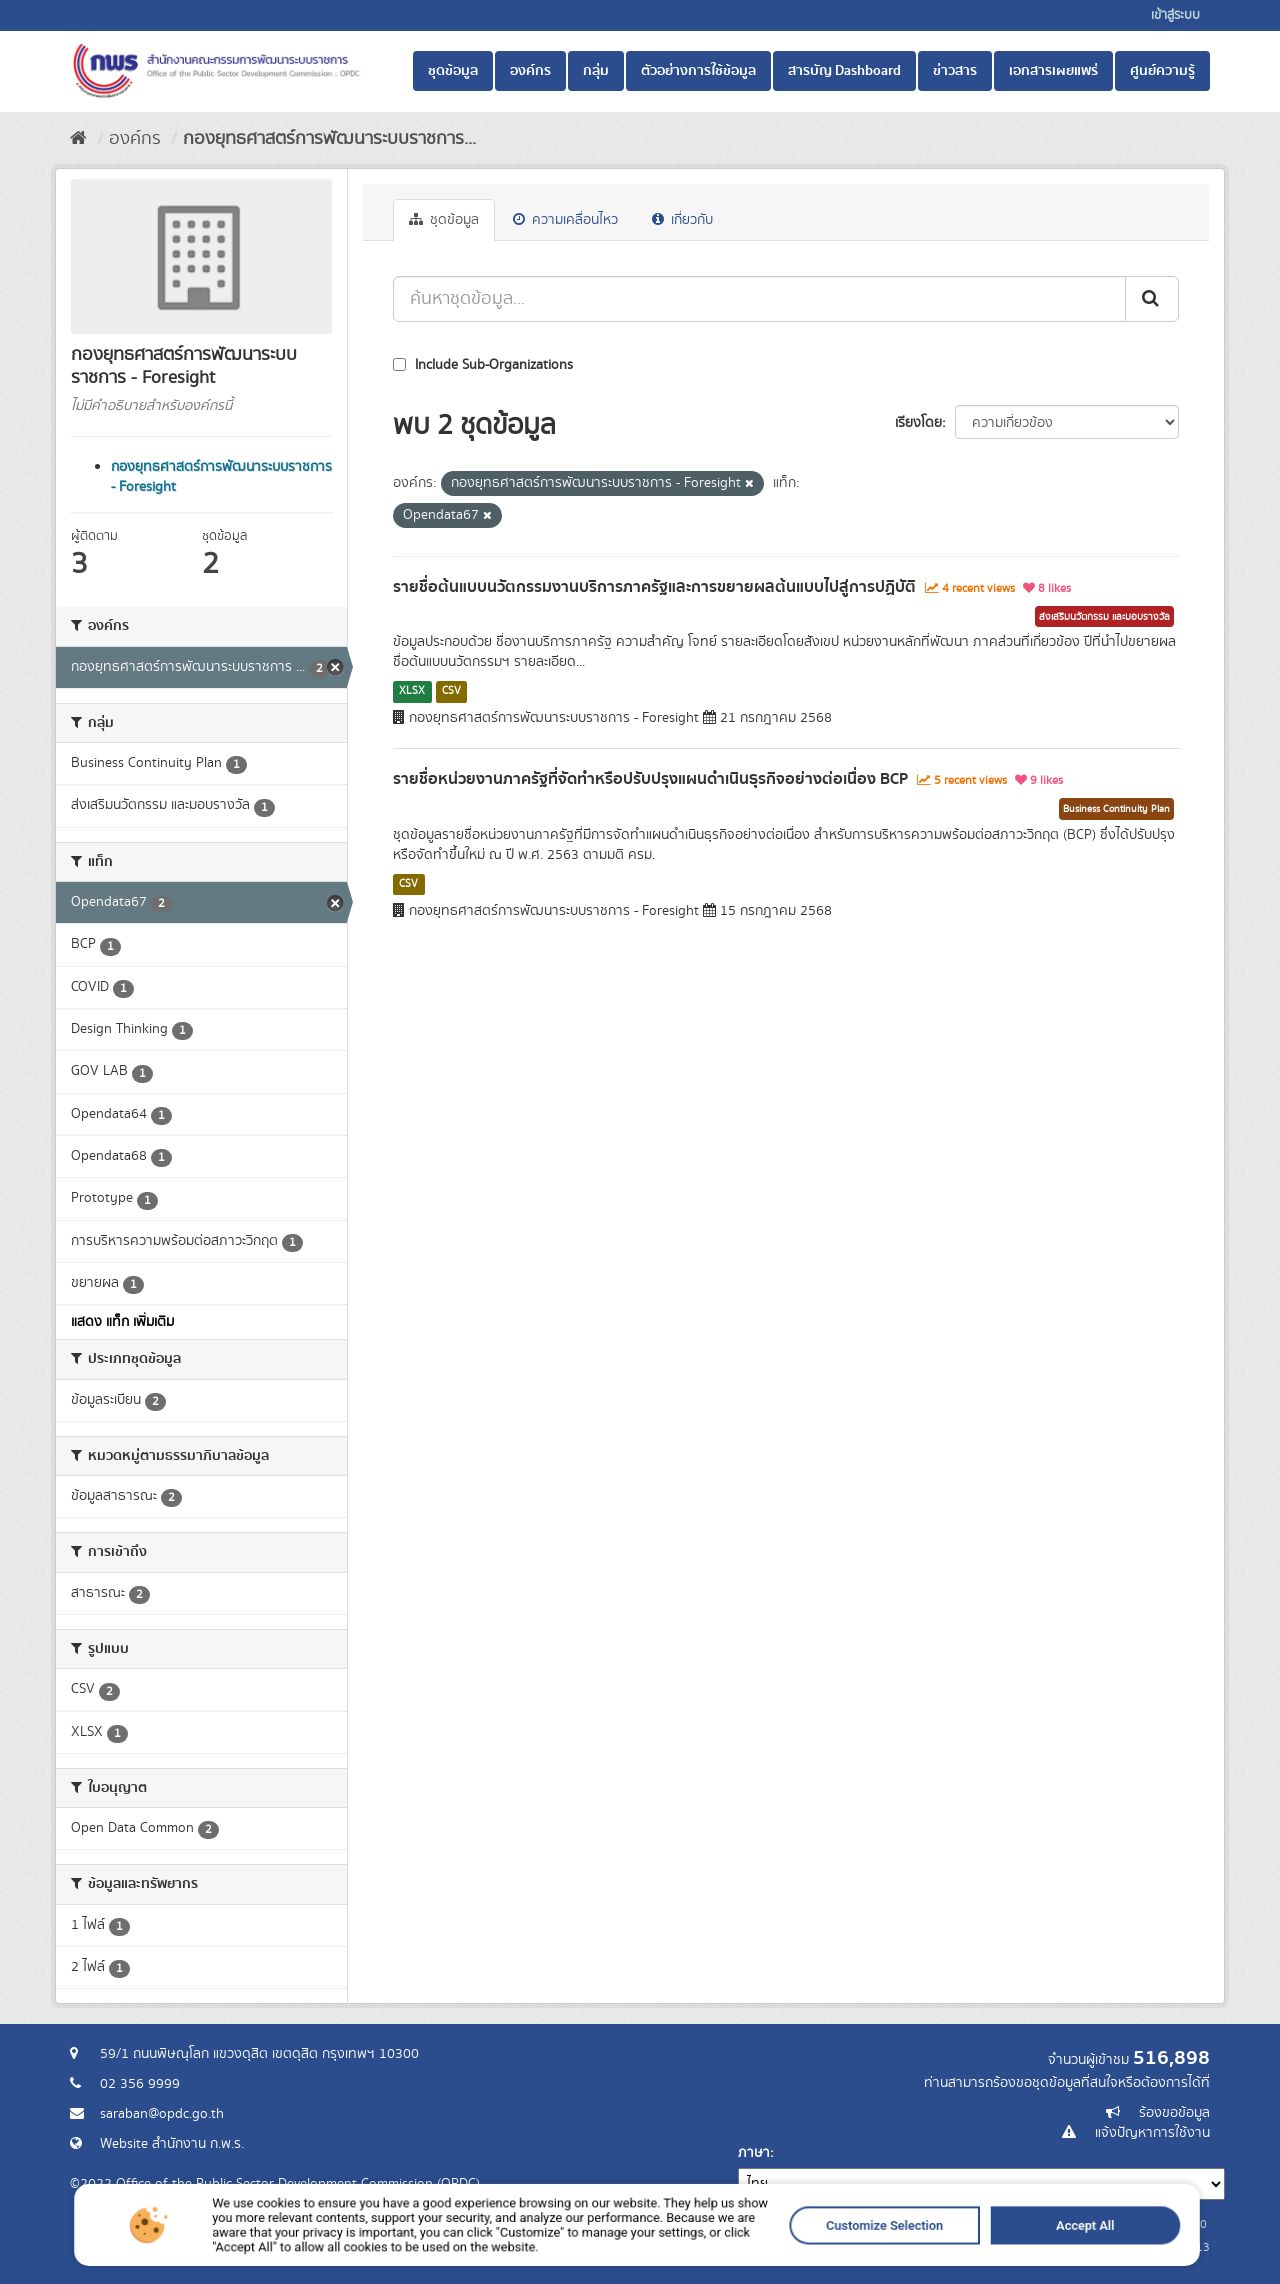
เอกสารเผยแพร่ (1053, 71)
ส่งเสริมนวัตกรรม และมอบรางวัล (1104, 617)
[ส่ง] (1152, 299)
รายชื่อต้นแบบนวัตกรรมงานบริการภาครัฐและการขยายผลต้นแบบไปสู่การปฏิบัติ (654, 587)
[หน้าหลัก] (78, 139)
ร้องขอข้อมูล (1174, 2113)
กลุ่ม (596, 71)
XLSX (412, 691)
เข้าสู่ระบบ (1175, 15)
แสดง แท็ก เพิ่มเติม (122, 1322)
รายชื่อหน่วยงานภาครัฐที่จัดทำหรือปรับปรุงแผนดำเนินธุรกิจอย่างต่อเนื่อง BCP (650, 779)
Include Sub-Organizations (483, 365)
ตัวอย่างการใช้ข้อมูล (698, 71)
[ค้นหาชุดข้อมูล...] (759, 299)
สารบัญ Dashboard (844, 71)
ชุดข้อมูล (453, 71)
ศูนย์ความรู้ (1162, 71)
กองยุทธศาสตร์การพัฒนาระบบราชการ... (329, 139)
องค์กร (530, 71)
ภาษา (754, 2153)
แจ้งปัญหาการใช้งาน (1152, 2133)
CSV (451, 691)
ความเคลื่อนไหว (565, 220)
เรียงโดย (918, 423)
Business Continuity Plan (1116, 809)
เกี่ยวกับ (682, 220)
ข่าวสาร (955, 71)
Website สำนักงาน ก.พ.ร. (172, 2144)
